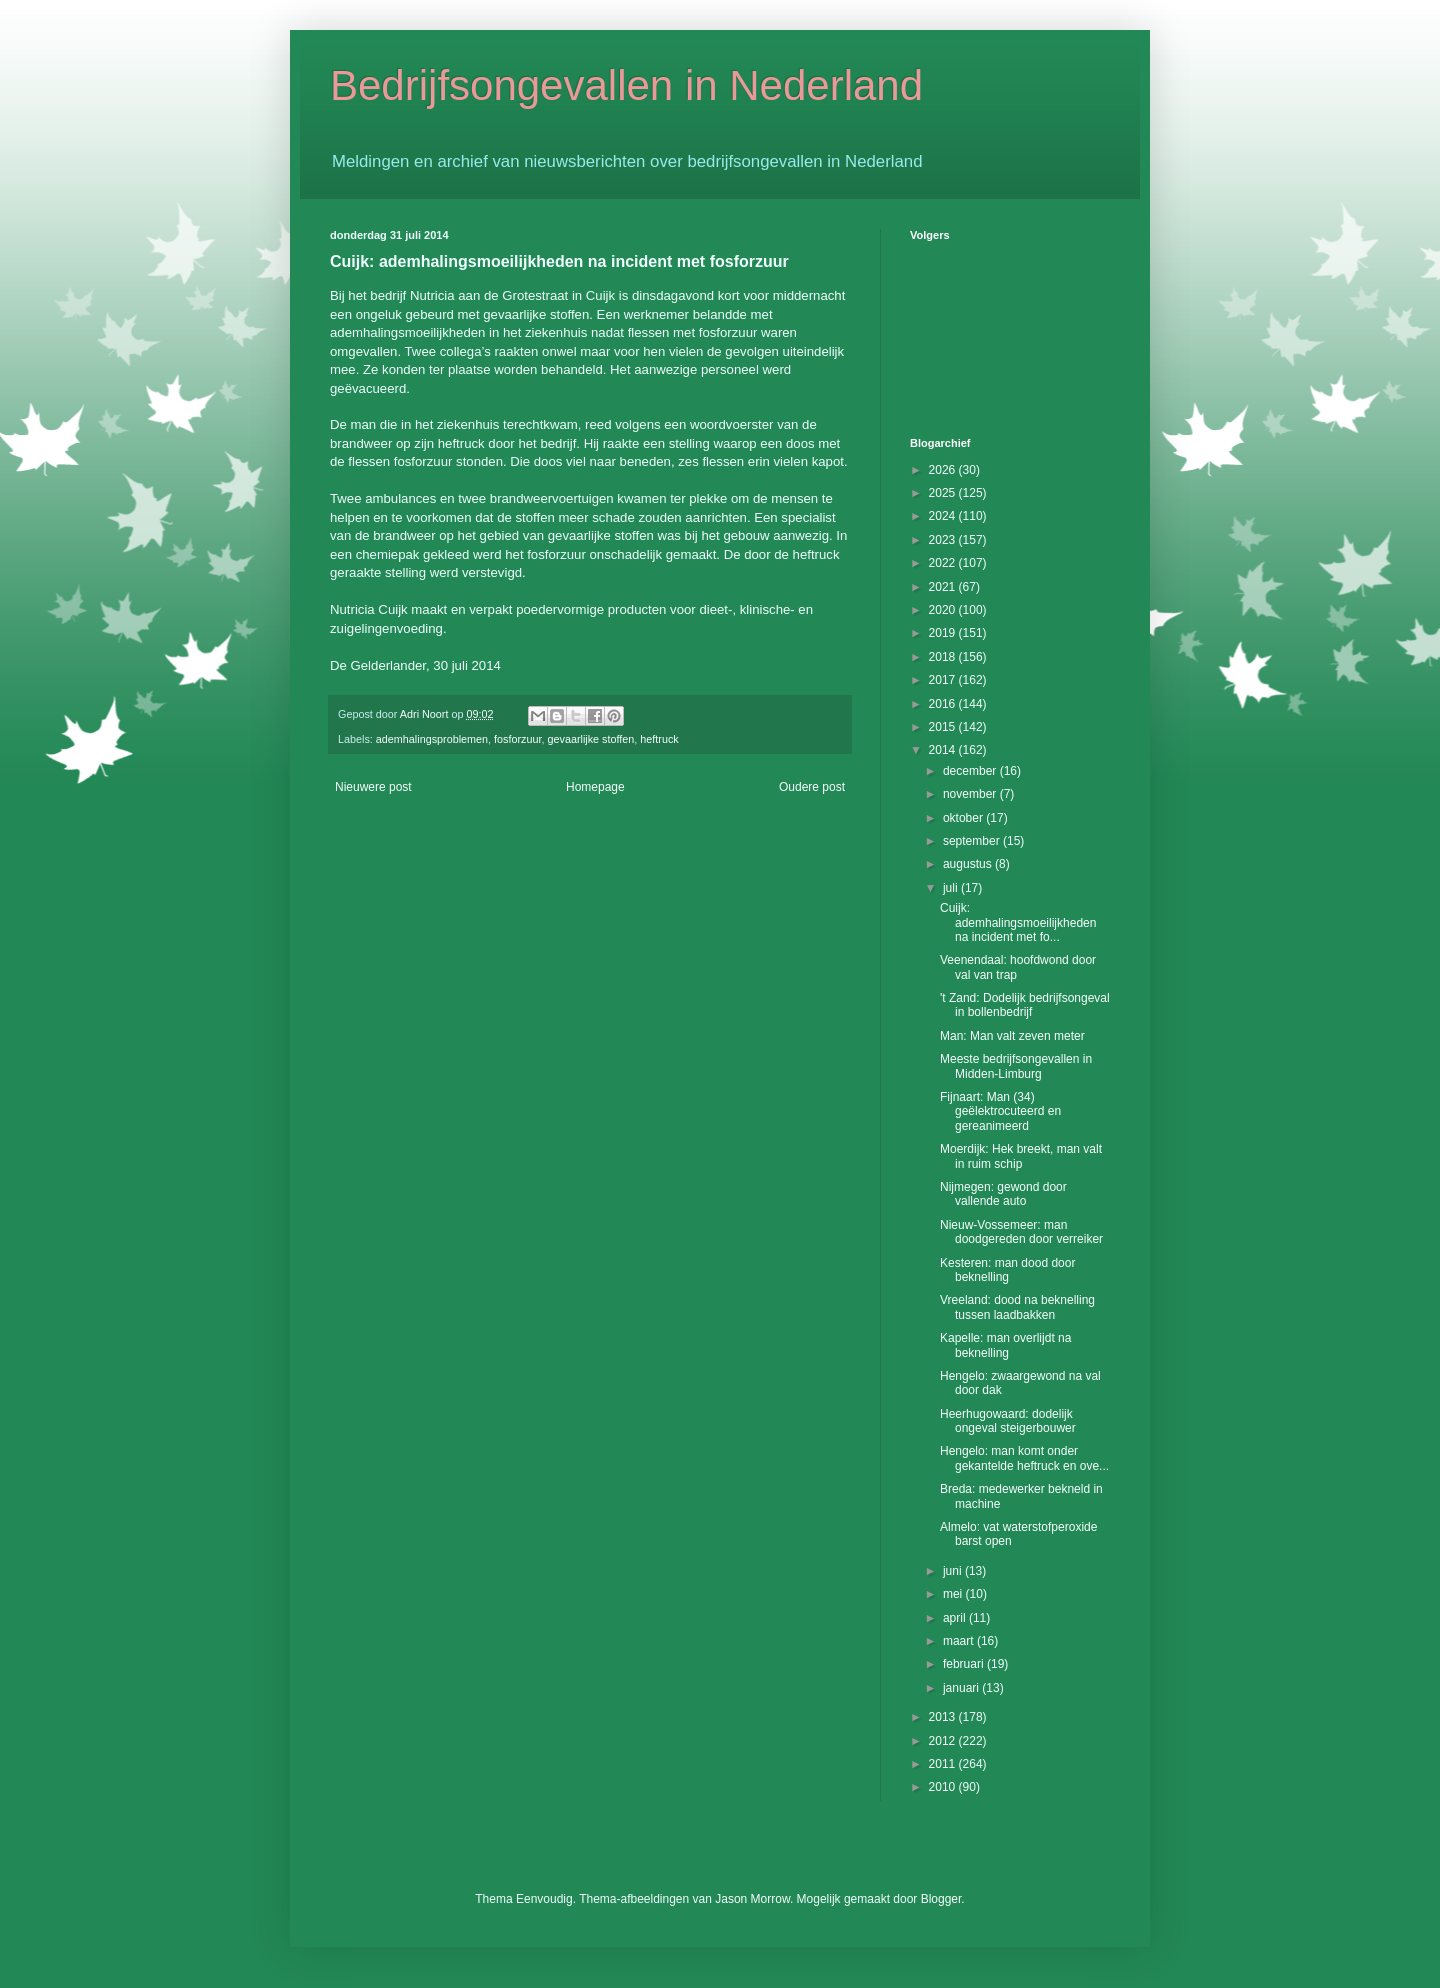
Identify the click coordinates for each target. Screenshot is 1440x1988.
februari (965, 1664)
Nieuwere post (373, 787)
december (971, 771)
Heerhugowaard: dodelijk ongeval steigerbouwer (1008, 1421)
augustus (969, 864)
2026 (944, 470)
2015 (944, 727)
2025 (944, 493)
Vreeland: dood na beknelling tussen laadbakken (1017, 1307)
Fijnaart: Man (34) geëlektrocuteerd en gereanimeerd (1000, 1111)
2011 (944, 1764)
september (973, 841)
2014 (944, 750)
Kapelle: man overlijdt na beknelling (1005, 1345)
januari (962, 1688)
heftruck (659, 739)
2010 (944, 1787)
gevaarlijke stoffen (591, 739)
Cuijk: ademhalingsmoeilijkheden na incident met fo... (1018, 922)
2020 (944, 610)
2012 (944, 1741)
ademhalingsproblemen (432, 739)
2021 (944, 587)
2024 (944, 516)
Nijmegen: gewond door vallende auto (1003, 1194)
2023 (944, 540)
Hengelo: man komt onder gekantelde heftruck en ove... (1024, 1458)
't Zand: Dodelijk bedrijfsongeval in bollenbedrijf (1025, 1005)
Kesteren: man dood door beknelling (1007, 1270)
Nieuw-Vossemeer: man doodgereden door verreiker (1021, 1232)
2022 (944, 563)
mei (954, 1594)
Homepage (595, 787)
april (956, 1618)
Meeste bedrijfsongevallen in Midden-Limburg (1016, 1066)
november (971, 794)
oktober (964, 818)
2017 (944, 680)
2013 (944, 1717)
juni (954, 1571)
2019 (944, 633)
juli (952, 888)
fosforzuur (517, 739)
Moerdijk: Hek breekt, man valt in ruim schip (1021, 1156)
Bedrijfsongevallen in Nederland (626, 85)
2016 (944, 704)
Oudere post (812, 787)
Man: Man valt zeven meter (1012, 1036)
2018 (944, 657)
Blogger (941, 1899)
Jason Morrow (752, 1899)
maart (960, 1641)
